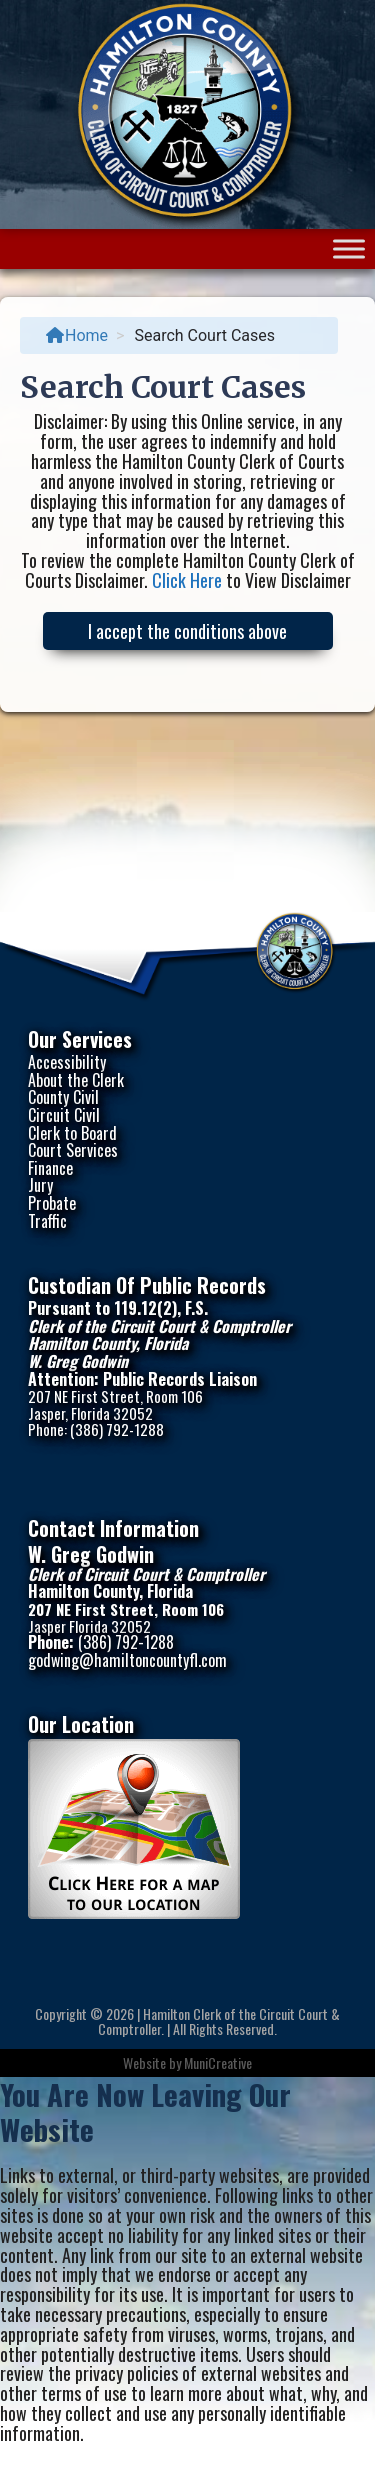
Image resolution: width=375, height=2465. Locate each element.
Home (77, 335)
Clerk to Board (72, 1133)
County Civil (63, 1097)
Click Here (187, 580)
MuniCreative (218, 2062)
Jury (40, 1185)
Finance (50, 1168)
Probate (52, 1203)
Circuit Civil (64, 1115)
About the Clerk (76, 1080)
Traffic (47, 1221)
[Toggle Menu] (349, 249)
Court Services (73, 1150)
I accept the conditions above (187, 631)
